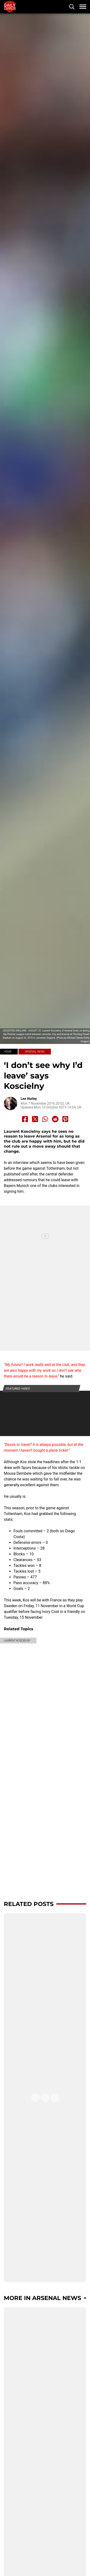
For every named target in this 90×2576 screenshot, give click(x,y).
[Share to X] (35, 1119)
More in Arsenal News (42, 2297)
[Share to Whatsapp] (45, 1119)
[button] (71, 6)
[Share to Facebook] (25, 1119)
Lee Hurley (29, 1098)
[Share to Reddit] (55, 1119)
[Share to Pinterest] (65, 1119)
